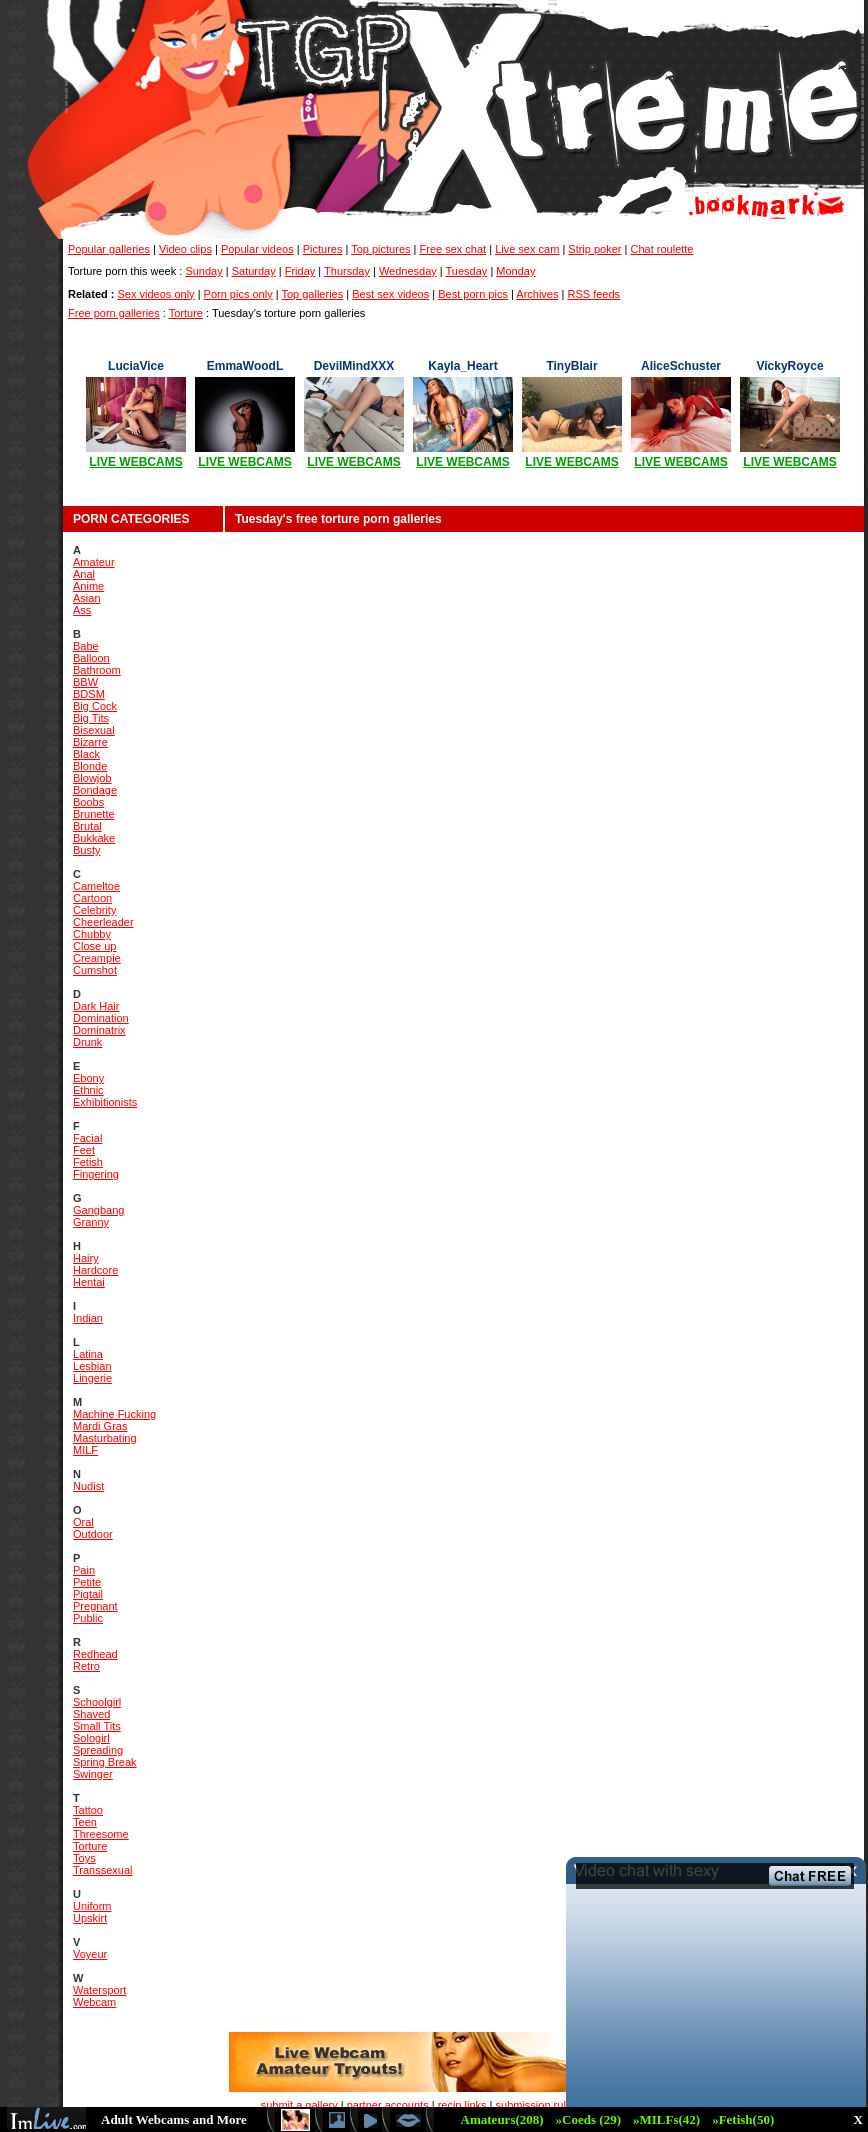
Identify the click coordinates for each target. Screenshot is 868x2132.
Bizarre (90, 742)
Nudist (88, 1486)
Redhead (95, 1654)
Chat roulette (662, 249)
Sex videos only (156, 294)
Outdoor (93, 1534)
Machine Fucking (114, 1414)
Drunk (87, 1042)
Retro (86, 1666)
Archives (537, 294)
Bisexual (94, 730)
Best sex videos (390, 294)
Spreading (98, 1750)
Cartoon (92, 898)
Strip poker (594, 249)
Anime (88, 586)
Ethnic (88, 1090)
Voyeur (90, 1954)
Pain (84, 1570)
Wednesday (408, 271)
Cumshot (95, 970)
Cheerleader (103, 922)
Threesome (101, 1834)
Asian (87, 598)
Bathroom (97, 670)
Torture (186, 313)
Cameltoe (96, 886)
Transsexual (103, 1870)
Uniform (92, 1906)
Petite (87, 1582)
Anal (84, 574)
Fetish (88, 1162)
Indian (88, 1318)
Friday (300, 271)
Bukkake (94, 838)
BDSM (89, 694)
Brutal (87, 826)
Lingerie (92, 1378)
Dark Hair (96, 1006)
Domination (101, 1018)
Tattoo (88, 1810)
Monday (515, 271)
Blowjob (92, 778)
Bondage (95, 790)
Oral (83, 1522)
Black (86, 754)
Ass (82, 610)
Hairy (86, 1258)
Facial (87, 1138)
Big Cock (95, 706)
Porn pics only (238, 294)
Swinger (93, 1774)
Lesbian (92, 1366)
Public (88, 1618)
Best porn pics (473, 294)
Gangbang (98, 1210)
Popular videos (257, 249)
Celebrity (94, 910)
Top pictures (380, 249)
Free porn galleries (114, 313)
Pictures (323, 249)
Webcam (94, 2002)
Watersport (99, 1990)
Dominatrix (99, 1030)
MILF (85, 1450)
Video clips (185, 249)
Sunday (203, 271)
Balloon (91, 658)
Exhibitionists (105, 1102)
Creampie (97, 958)
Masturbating (105, 1438)
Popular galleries (109, 249)
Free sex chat (453, 249)
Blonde (90, 766)
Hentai (89, 1282)
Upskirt (90, 1918)
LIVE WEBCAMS (135, 462)
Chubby (92, 934)
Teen (85, 1822)
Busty (87, 850)
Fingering (96, 1174)
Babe (86, 646)
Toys (84, 1858)
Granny (91, 1222)
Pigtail (88, 1594)
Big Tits (91, 718)
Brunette (94, 814)
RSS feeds (593, 294)
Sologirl (91, 1738)
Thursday (347, 271)
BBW (85, 682)
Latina (88, 1354)
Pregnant (95, 1606)
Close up (94, 946)
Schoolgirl (97, 1702)
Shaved (91, 1714)
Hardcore (95, 1270)
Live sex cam (527, 249)
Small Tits (97, 1726)
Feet (84, 1150)
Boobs (88, 802)
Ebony (88, 1078)
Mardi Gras (100, 1426)
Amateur (94, 562)
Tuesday (467, 271)
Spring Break (105, 1762)
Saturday (254, 271)
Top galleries (312, 294)
